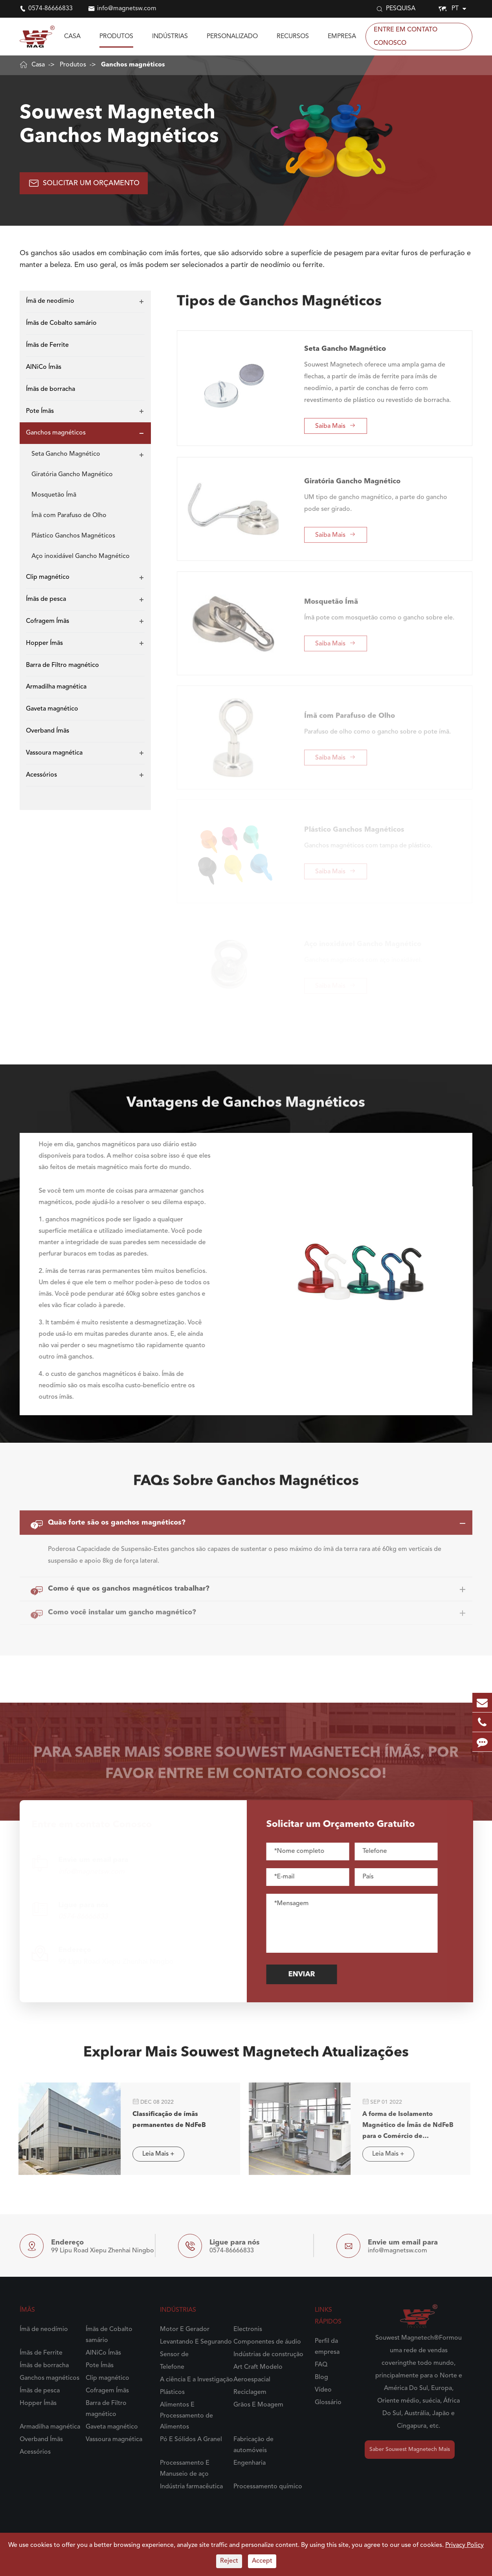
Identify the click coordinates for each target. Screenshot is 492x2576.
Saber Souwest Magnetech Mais (409, 2449)
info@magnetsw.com (126, 9)
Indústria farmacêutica (191, 2487)
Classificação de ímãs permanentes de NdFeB (162, 2120)
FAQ (321, 2365)
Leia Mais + (152, 2154)
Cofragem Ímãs (47, 621)
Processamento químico (267, 2487)
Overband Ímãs (47, 731)
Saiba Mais (335, 419)
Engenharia (249, 2463)
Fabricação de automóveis (253, 2445)
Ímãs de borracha (50, 389)
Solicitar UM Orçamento (84, 183)
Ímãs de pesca (46, 599)
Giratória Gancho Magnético (72, 474)
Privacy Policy (464, 2545)
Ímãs (27, 2310)
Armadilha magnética (56, 687)
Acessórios (41, 775)
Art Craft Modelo (258, 2367)
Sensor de (174, 2354)
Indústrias (170, 36)
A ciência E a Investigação (196, 2380)
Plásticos (172, 2392)
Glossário (328, 2402)
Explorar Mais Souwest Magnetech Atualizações (246, 2058)
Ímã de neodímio (50, 301)
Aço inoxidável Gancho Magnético (80, 556)
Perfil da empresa (327, 2346)
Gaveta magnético (52, 709)
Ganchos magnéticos (133, 65)
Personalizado (232, 36)
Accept (262, 2561)
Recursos (293, 36)
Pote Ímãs (40, 411)
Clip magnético (48, 577)
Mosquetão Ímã (53, 495)
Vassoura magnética (54, 753)
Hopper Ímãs (44, 643)
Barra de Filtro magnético (62, 665)
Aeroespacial (251, 2380)
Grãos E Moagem (258, 2405)
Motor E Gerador (184, 2329)
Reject (229, 2561)
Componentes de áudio (267, 2342)
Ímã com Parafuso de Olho (68, 515)
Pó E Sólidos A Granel (191, 2439)
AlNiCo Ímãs (43, 367)
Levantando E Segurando (196, 2342)
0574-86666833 (50, 9)
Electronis (247, 2329)
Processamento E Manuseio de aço (184, 2468)
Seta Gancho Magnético (65, 454)
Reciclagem (249, 2392)
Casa (72, 36)
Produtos (116, 36)
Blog (321, 2377)
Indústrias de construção (268, 2354)
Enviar (307, 1974)
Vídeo (323, 2390)
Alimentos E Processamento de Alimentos (186, 2416)
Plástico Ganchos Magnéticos (73, 536)
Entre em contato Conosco (405, 36)
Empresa (342, 36)
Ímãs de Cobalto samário (61, 323)
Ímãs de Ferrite (47, 345)
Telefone (172, 2367)
